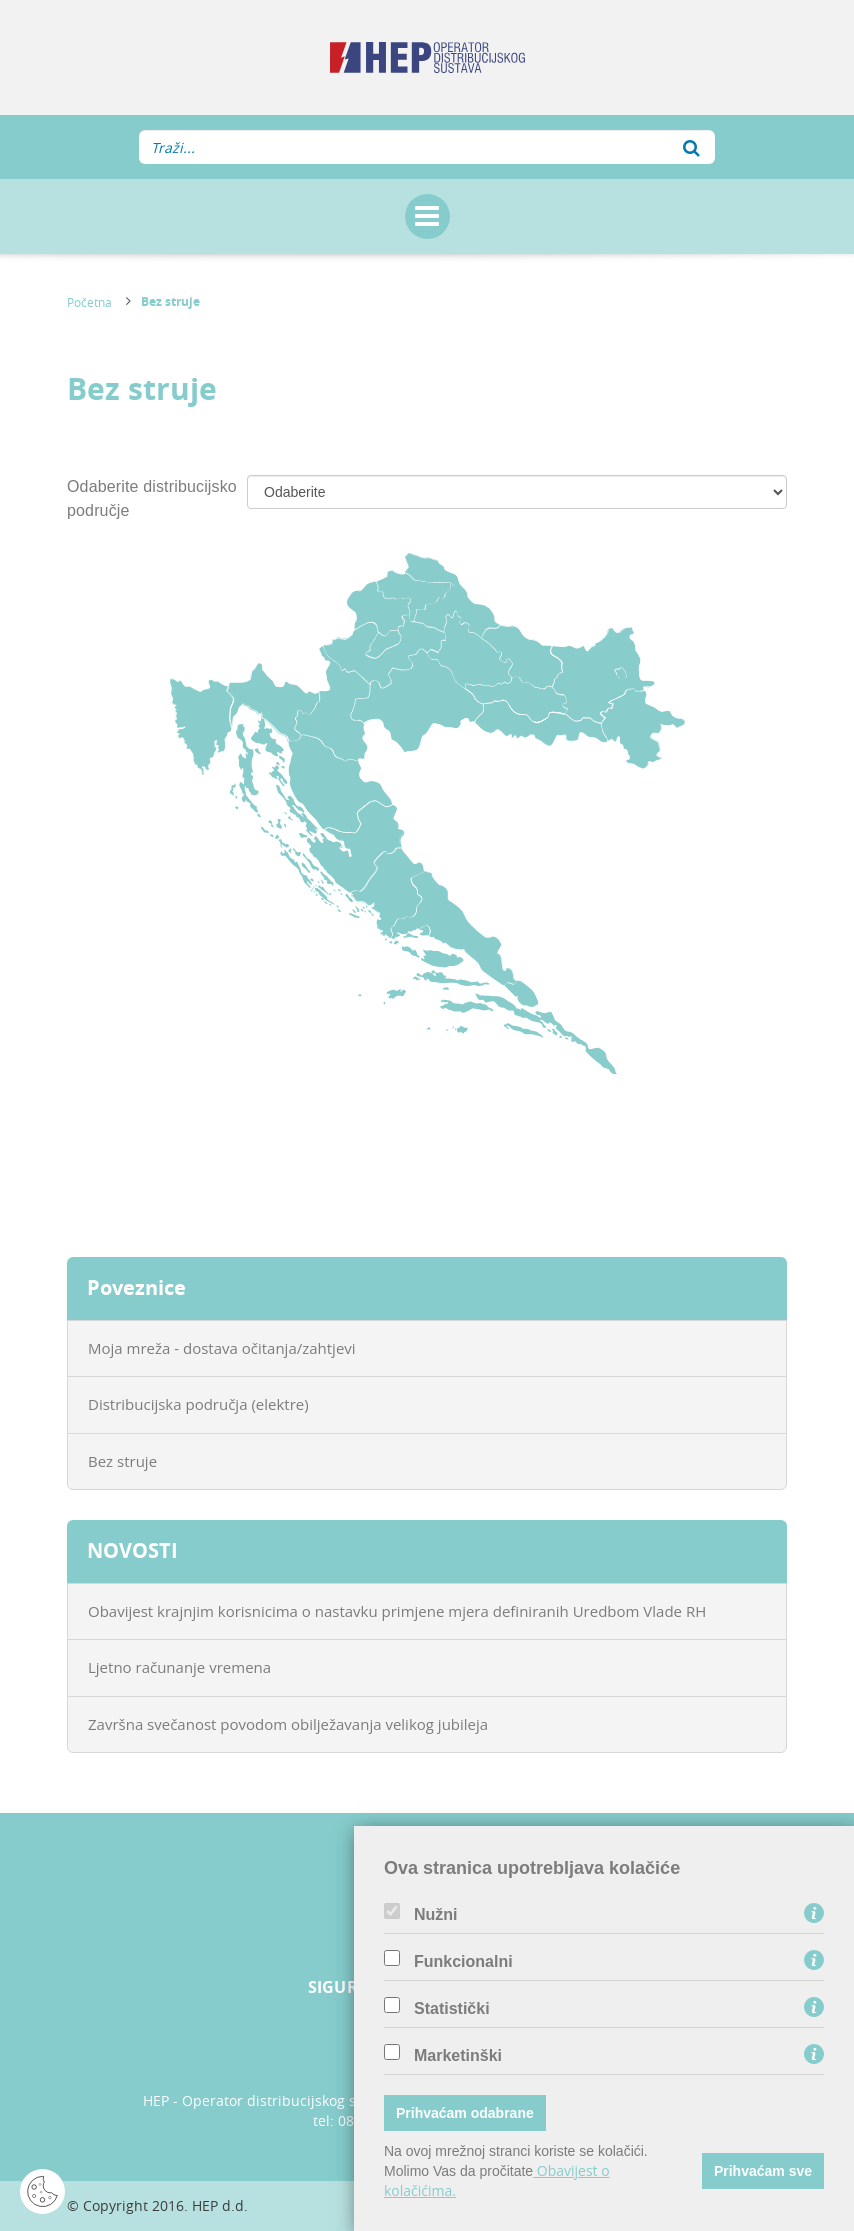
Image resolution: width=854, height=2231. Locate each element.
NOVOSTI (132, 1550)
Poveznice (136, 1287)
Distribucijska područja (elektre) (198, 1404)
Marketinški (458, 2056)
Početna (89, 302)
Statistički (452, 2009)
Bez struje (170, 301)
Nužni (436, 1915)
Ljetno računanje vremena (179, 1667)
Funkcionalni (463, 1962)
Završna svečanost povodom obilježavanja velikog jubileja (288, 1724)
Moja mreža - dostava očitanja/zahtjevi (222, 1348)
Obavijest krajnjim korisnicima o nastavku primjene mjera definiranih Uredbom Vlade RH (397, 1611)
